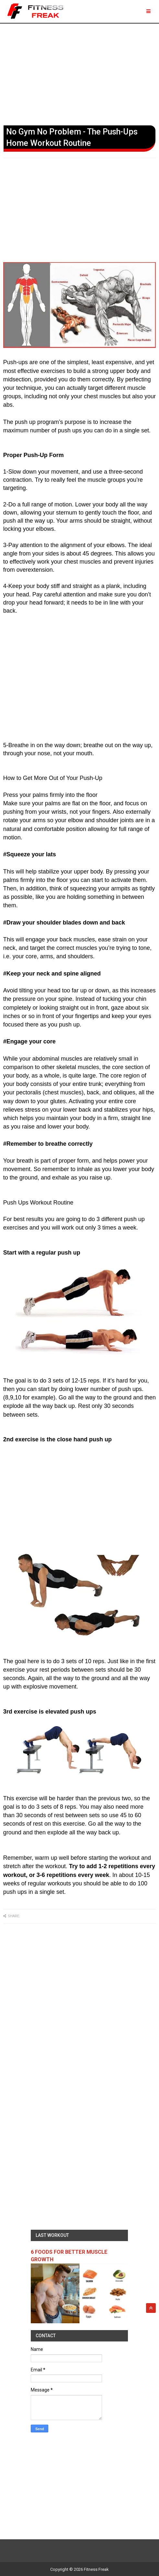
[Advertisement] (79, 73)
